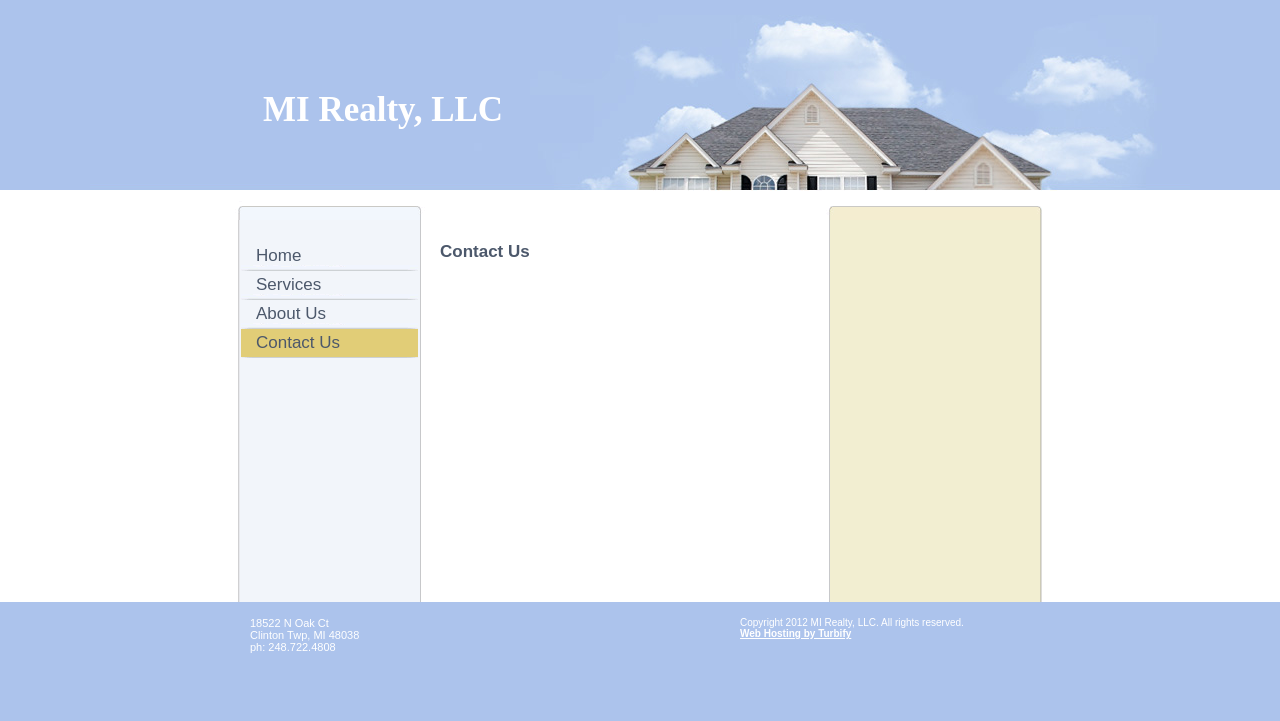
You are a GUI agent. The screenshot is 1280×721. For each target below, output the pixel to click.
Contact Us (298, 342)
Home (278, 255)
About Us (291, 313)
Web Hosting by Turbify (795, 633)
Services (288, 284)
